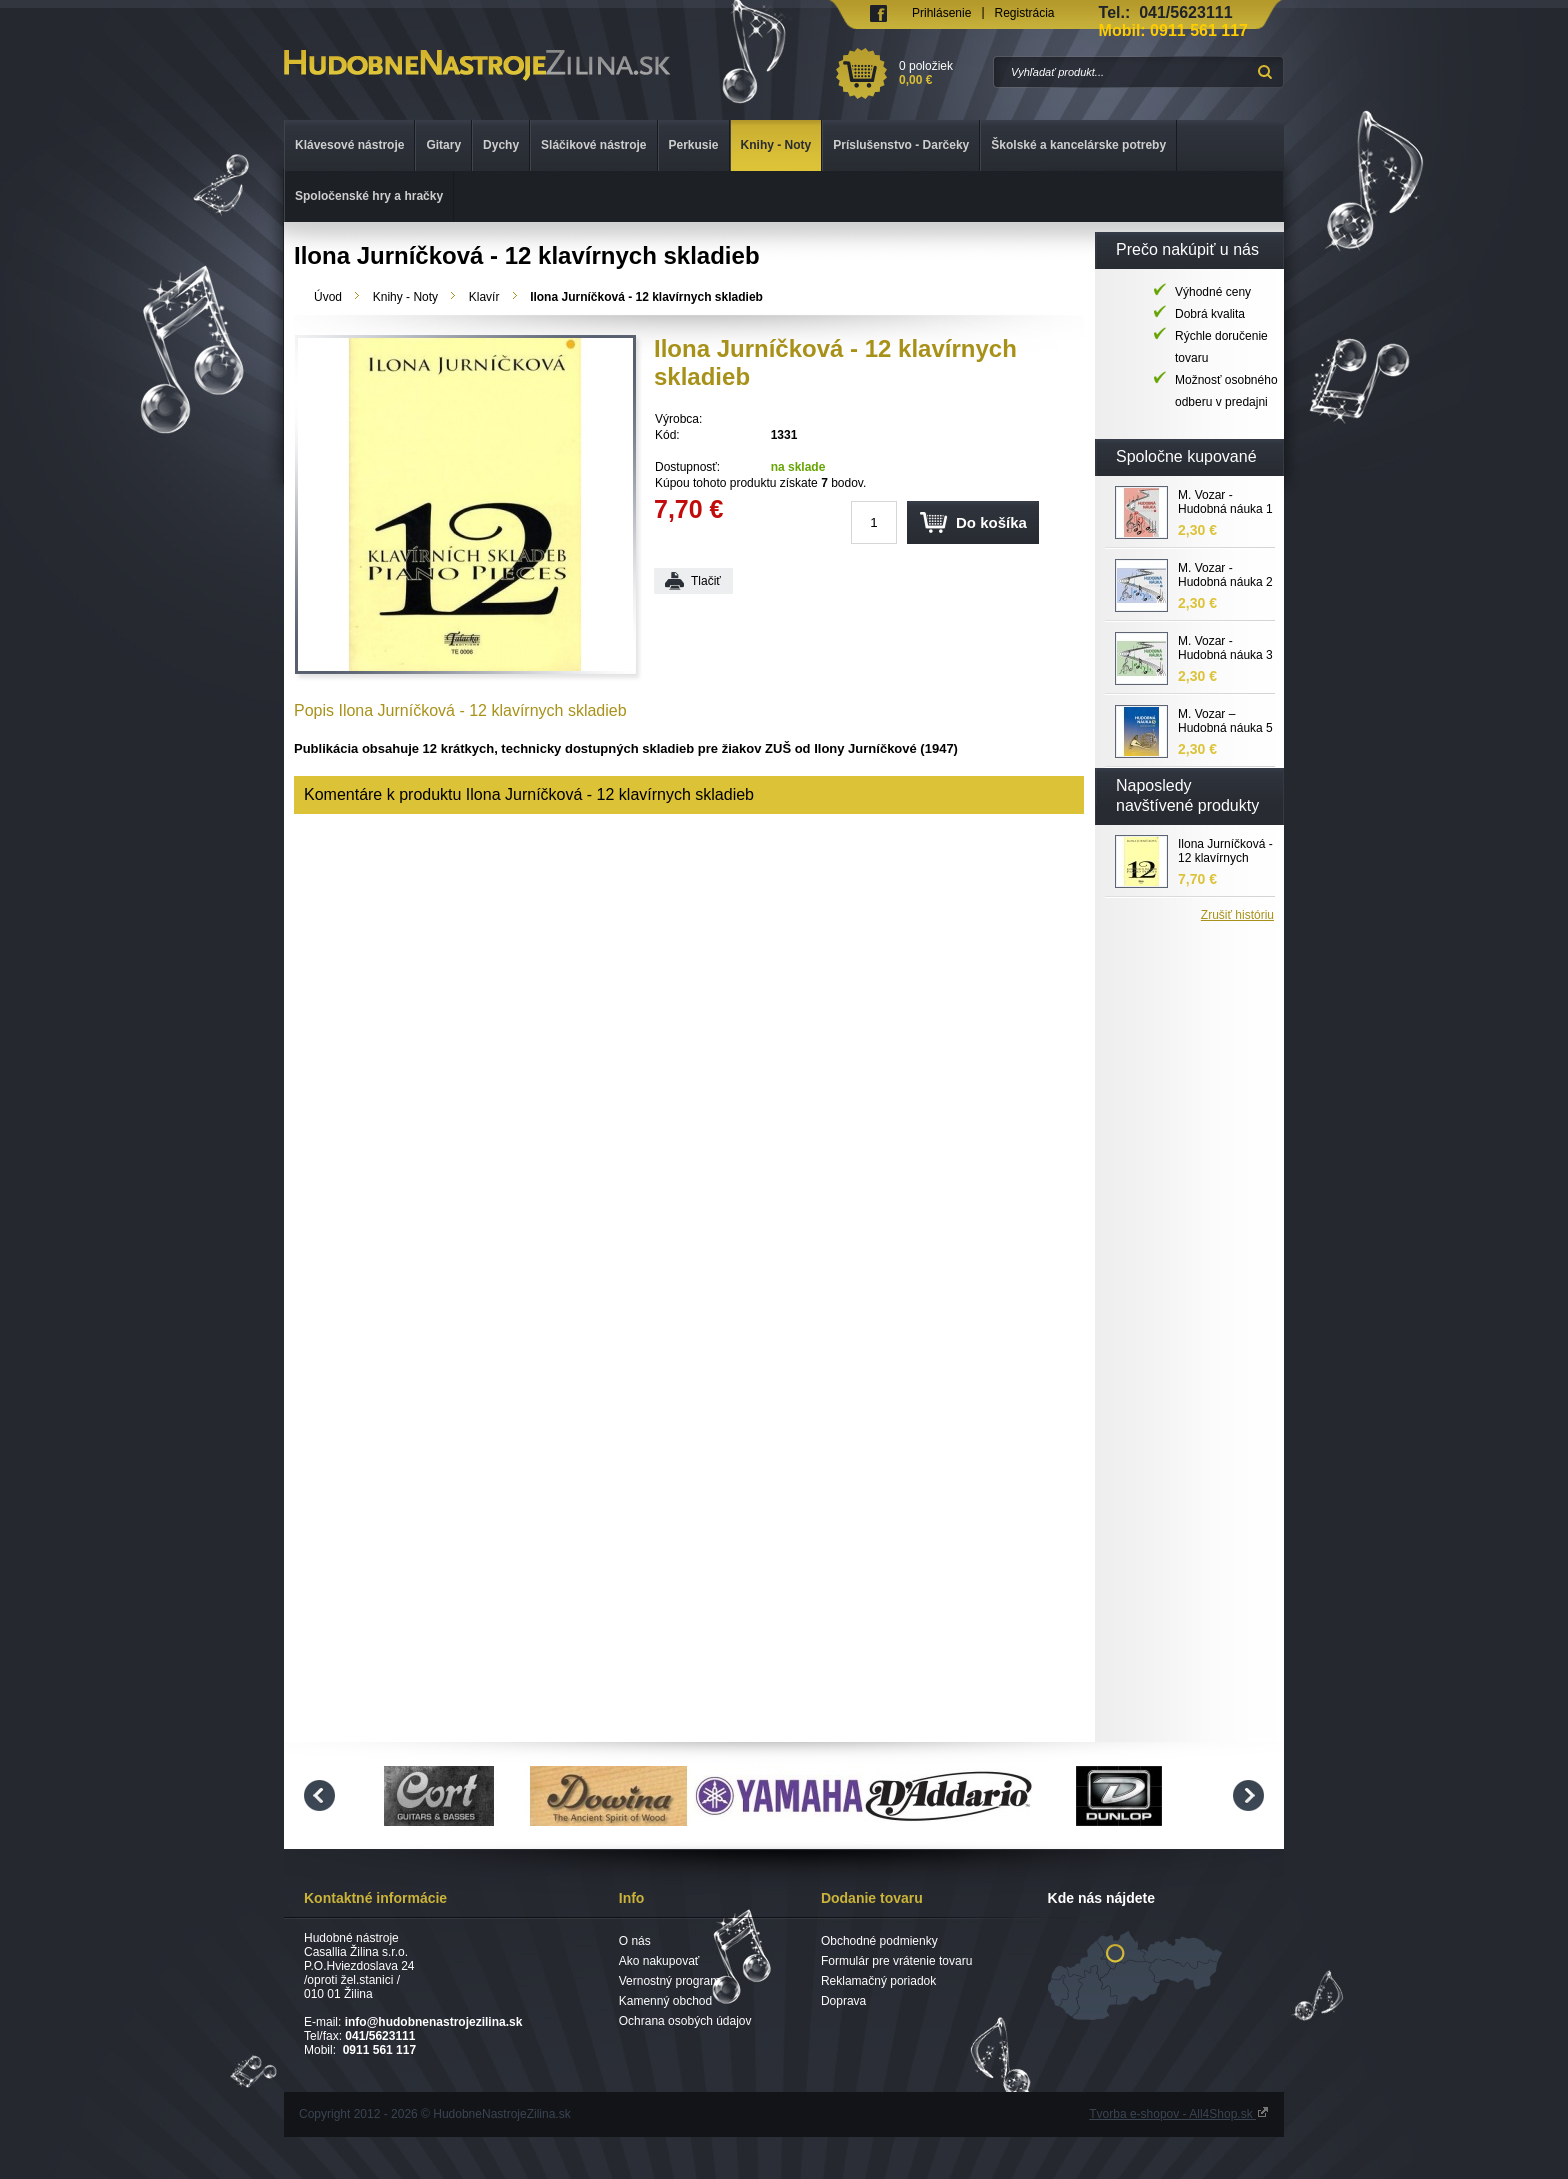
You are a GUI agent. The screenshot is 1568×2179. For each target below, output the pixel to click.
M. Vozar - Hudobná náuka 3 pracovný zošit (1225, 649)
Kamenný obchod (665, 2001)
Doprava (843, 2001)
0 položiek (942, 73)
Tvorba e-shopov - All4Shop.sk (1179, 2114)
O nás (635, 1941)
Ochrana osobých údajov (685, 2021)
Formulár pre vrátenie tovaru (896, 1961)
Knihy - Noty (405, 297)
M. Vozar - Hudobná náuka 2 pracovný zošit (1225, 576)
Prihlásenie (941, 13)
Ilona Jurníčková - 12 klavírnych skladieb (1225, 852)
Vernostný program (669, 1981)
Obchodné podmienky (879, 1941)
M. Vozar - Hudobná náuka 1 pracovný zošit (1225, 503)
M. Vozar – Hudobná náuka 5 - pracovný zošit (1225, 722)
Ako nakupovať (659, 1961)
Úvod (328, 297)
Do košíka (991, 522)
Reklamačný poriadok (878, 1981)
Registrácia (1025, 13)
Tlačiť (706, 581)
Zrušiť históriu (1237, 915)
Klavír (484, 297)
